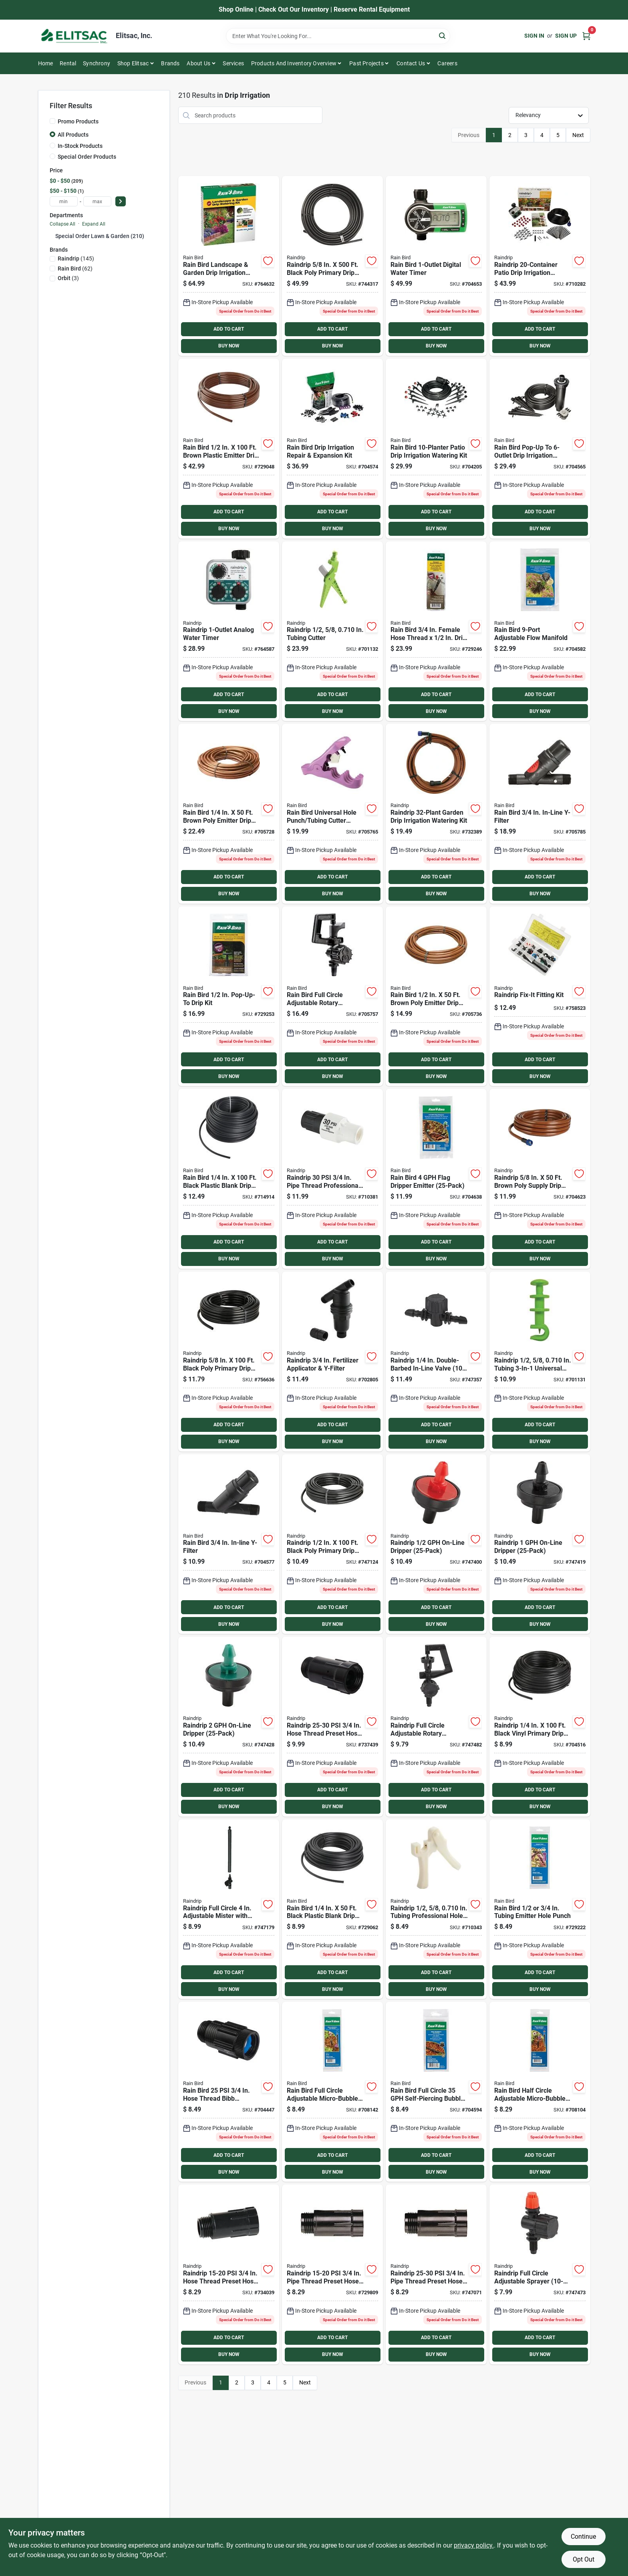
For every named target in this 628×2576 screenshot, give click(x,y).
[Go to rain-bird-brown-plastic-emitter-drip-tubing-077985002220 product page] (228, 449)
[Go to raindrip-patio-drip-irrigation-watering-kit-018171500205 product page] (539, 266)
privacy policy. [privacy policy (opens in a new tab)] (474, 2545)
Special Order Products (87, 157)
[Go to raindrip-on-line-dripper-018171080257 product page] (228, 1727)
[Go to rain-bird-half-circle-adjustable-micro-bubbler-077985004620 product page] (539, 2092)
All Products (73, 135)
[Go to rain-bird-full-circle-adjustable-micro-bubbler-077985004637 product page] (332, 2092)
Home (45, 63)
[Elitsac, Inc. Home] (74, 36)
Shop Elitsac (133, 63)
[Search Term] (338, 36)
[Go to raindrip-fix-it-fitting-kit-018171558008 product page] (539, 996)
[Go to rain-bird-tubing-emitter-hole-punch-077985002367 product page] (539, 1909)
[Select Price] (120, 201)
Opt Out (583, 2559)
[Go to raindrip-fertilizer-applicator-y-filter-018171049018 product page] (332, 1362)
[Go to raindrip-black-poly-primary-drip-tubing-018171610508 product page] (332, 266)
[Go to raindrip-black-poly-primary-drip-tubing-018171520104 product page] (332, 1544)
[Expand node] (52, 235)
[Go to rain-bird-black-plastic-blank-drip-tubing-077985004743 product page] (228, 1179)
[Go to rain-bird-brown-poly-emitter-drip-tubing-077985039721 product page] (228, 814)
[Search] (443, 35)
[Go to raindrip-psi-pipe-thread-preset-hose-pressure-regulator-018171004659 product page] (436, 2274)
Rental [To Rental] (68, 63)
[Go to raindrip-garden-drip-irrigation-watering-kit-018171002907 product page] (436, 814)
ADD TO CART (228, 329)
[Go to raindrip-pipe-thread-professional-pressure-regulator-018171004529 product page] (332, 1179)
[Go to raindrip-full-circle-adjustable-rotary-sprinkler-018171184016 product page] (436, 1727)
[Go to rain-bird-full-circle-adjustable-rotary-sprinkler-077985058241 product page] (332, 996)
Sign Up (566, 35)
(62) (75, 268)
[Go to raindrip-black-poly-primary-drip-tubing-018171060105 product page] (228, 1362)
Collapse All (62, 224)
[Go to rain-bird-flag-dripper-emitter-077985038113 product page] (436, 1179)
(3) (68, 278)
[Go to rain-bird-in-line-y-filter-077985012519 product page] (539, 814)
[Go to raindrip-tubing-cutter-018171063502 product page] (332, 631)
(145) (76, 258)
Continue (583, 2536)
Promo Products (78, 121)
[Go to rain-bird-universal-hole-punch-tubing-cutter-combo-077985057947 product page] (332, 814)
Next (578, 135)
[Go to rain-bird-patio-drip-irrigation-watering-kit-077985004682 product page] (436, 449)
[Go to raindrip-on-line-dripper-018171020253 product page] (436, 1544)
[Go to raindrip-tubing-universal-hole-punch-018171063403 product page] (539, 1362)
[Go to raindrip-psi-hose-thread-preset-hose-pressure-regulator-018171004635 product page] (332, 1727)
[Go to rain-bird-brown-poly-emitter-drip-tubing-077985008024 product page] (436, 996)
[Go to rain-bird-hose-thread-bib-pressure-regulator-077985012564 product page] (228, 2092)
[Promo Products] (52, 121)
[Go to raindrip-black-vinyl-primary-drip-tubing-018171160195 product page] (539, 1727)
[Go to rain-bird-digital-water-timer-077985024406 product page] (436, 266)
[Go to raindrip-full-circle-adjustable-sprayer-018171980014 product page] (539, 2274)
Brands (170, 63)
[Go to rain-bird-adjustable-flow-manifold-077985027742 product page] (539, 631)
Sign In (534, 35)
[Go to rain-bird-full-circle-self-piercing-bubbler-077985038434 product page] (436, 2092)
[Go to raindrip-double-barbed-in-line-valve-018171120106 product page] (436, 1362)
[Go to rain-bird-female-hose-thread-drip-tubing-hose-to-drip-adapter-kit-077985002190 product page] (436, 631)
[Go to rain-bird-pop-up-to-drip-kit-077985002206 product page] (228, 996)
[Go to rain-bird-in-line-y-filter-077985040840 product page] (228, 1544)
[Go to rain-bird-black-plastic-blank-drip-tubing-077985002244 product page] (332, 1909)
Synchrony (96, 63)
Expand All (93, 224)
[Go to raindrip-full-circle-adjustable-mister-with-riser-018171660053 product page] (228, 1909)
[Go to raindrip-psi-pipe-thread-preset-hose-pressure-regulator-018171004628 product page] (332, 2274)
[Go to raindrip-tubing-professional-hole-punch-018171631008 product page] (436, 1909)
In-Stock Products (80, 146)
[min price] (64, 201)
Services (233, 63)
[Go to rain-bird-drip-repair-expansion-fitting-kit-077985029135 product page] (332, 449)
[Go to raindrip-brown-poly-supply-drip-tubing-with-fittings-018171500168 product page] (539, 1179)
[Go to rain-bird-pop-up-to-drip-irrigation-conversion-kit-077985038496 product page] (539, 449)
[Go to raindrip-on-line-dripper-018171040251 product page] (539, 1544)
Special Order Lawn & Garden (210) (99, 236)
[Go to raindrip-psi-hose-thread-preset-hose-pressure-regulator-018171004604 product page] (228, 2274)
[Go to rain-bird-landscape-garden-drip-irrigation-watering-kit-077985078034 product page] (228, 266)
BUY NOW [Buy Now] (229, 346)
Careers (447, 63)
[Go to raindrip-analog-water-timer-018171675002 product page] (228, 631)
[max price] (97, 201)
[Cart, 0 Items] (586, 36)
